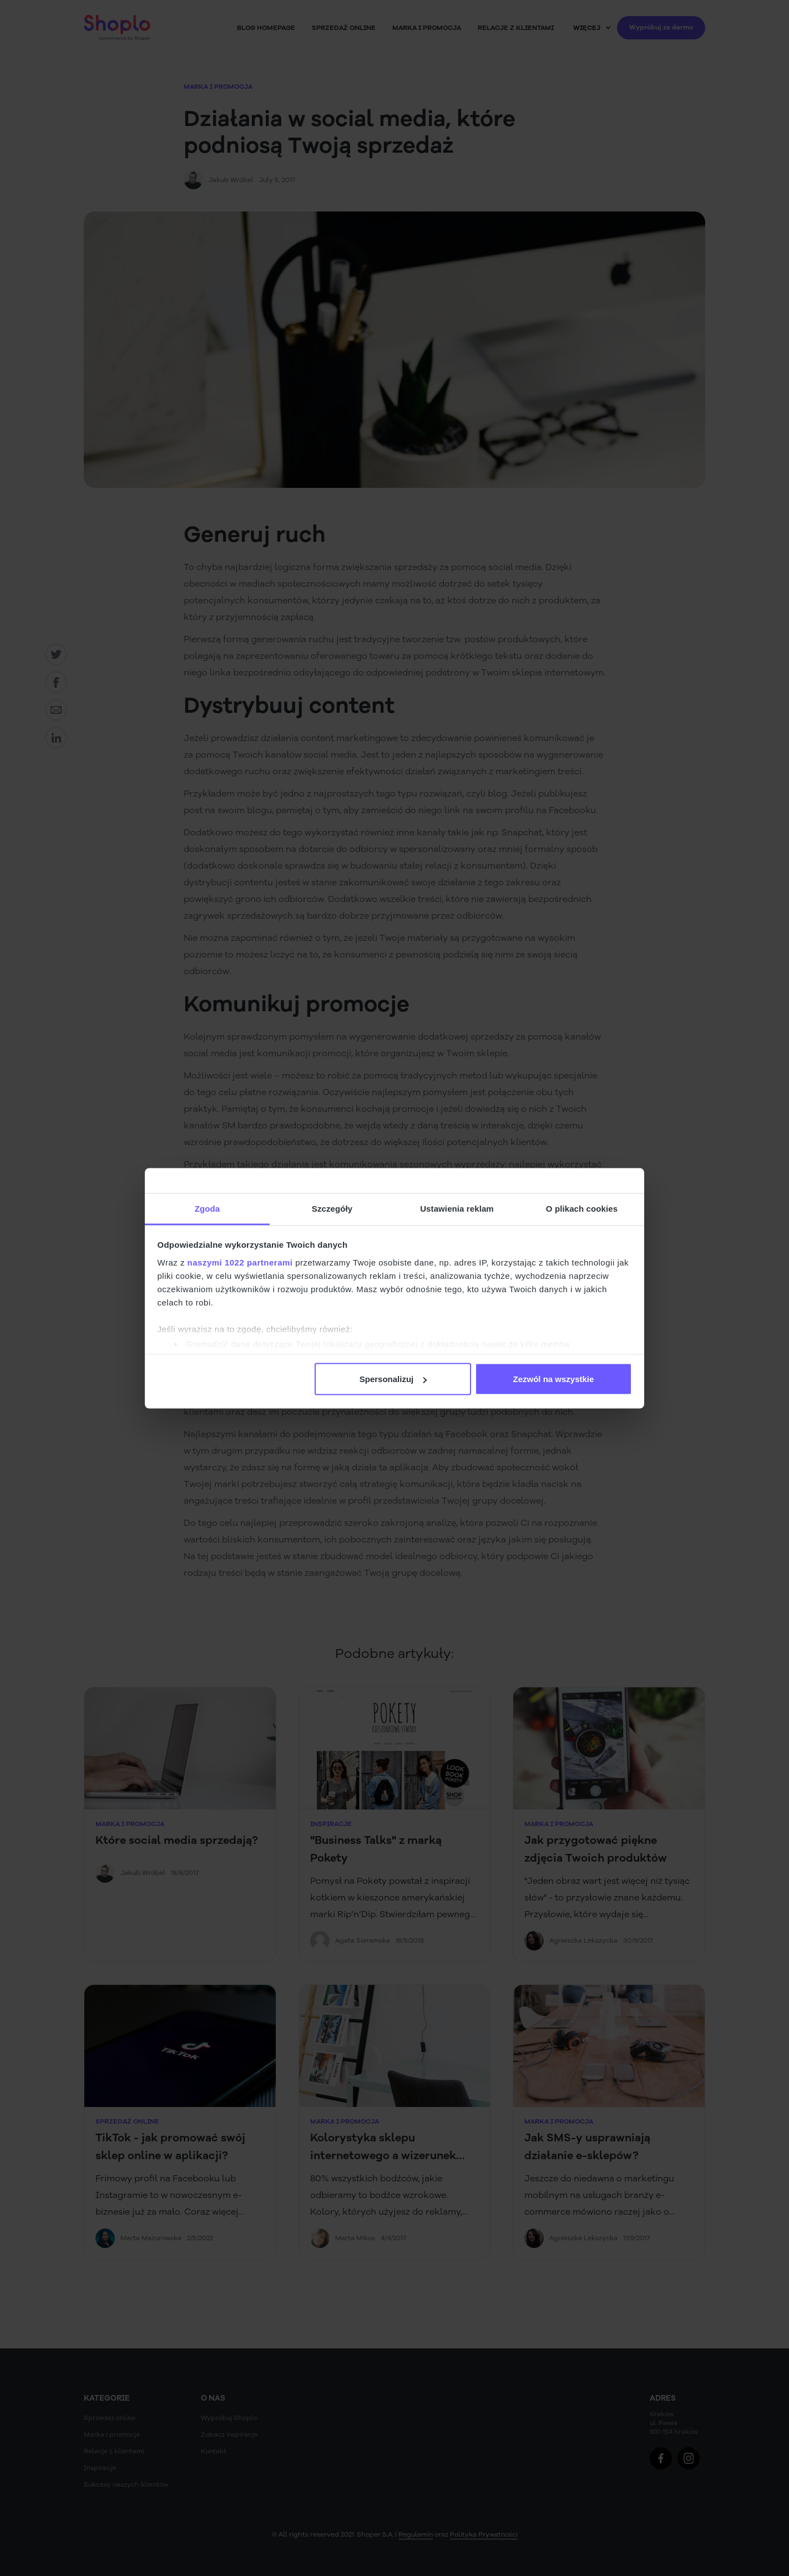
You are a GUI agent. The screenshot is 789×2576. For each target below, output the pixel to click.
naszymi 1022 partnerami (240, 1262)
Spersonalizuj (393, 1379)
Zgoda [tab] (207, 1208)
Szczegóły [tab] (332, 1208)
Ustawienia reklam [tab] (457, 1208)
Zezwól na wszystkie (553, 1379)
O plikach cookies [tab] (582, 1208)
